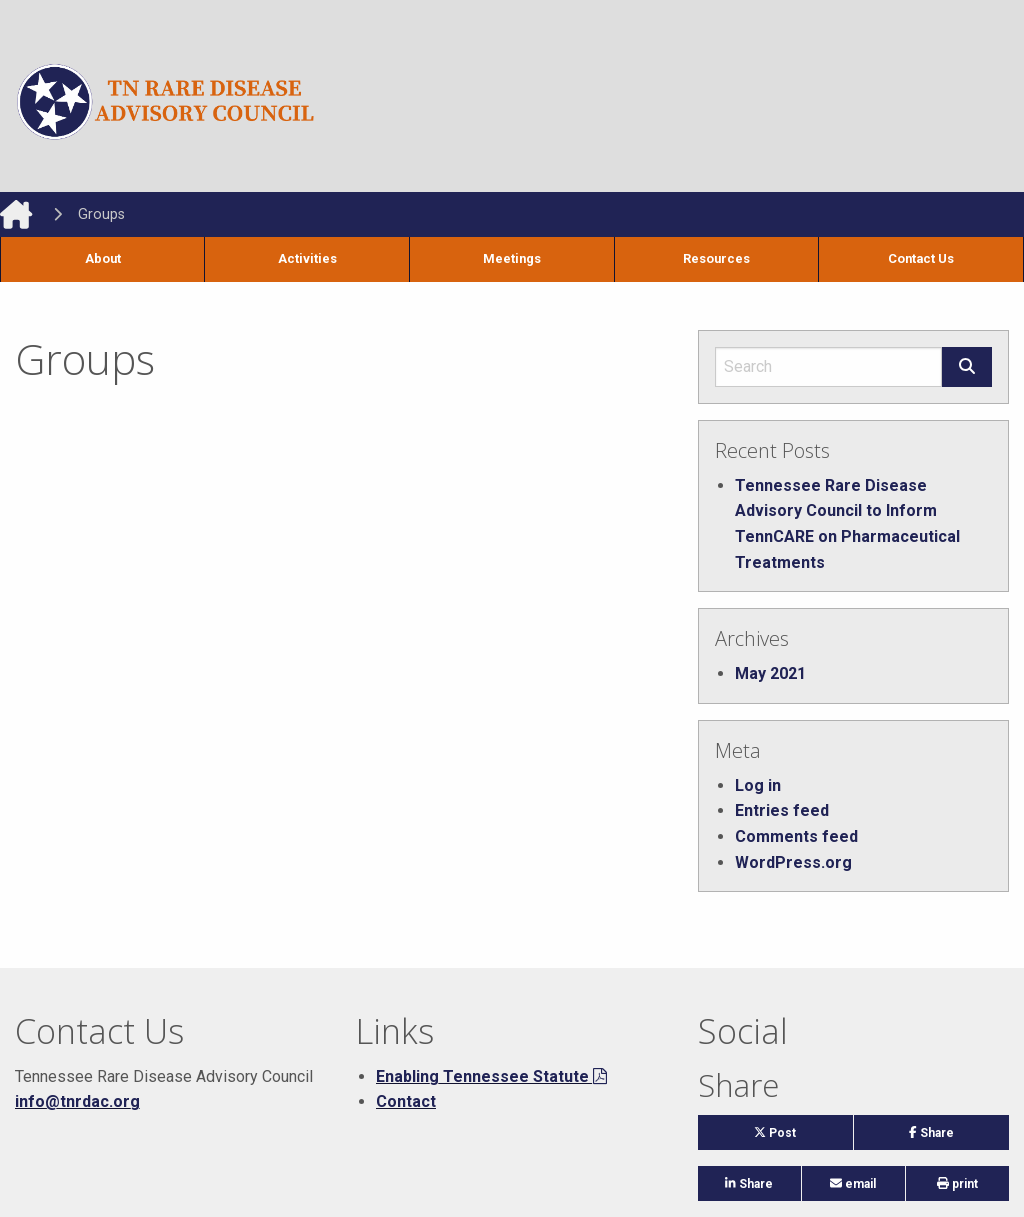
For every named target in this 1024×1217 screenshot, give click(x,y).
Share (959, 1137)
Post (793, 1137)
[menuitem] (102, 259)
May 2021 (770, 673)
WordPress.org (793, 862)
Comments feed (796, 836)
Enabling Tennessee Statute (482, 1076)
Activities (307, 258)
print (957, 1184)
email (853, 1184)
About (103, 258)
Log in (758, 785)
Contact (406, 1101)
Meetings (512, 258)
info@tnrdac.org (77, 1101)
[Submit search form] (967, 367)
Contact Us (921, 258)
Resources (716, 258)
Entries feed (782, 810)
